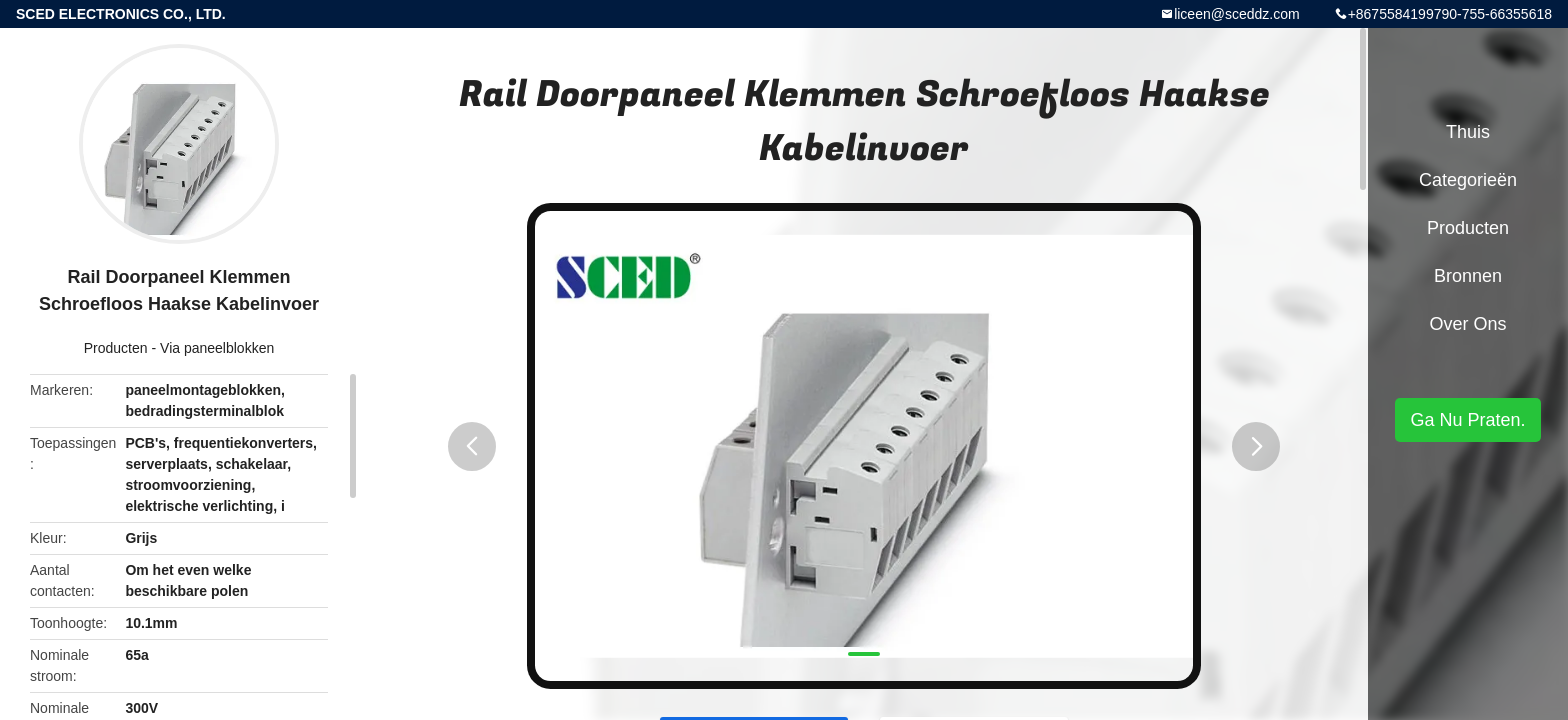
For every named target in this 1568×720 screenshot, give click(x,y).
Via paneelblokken (217, 348)
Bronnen (1468, 276)
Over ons (1467, 324)
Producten (116, 348)
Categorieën (1468, 180)
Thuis (1468, 132)
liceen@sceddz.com (1237, 14)
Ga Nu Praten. (1467, 420)
